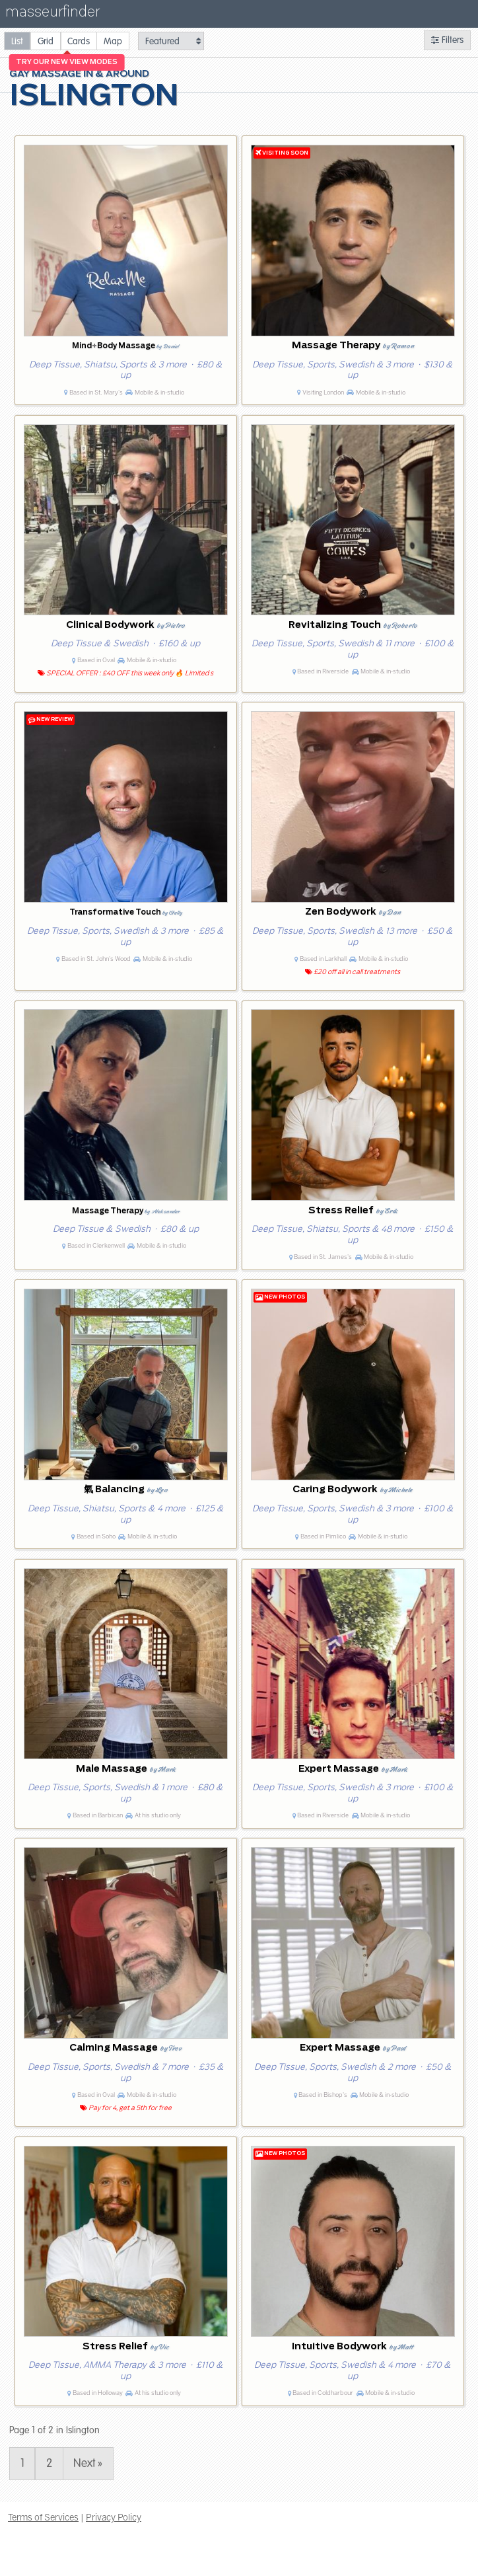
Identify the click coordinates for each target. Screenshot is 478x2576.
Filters (447, 40)
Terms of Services (43, 2517)
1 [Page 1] (22, 2463)
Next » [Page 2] (87, 2463)
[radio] (17, 41)
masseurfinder (52, 14)
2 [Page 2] (49, 2463)
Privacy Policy (113, 2517)
